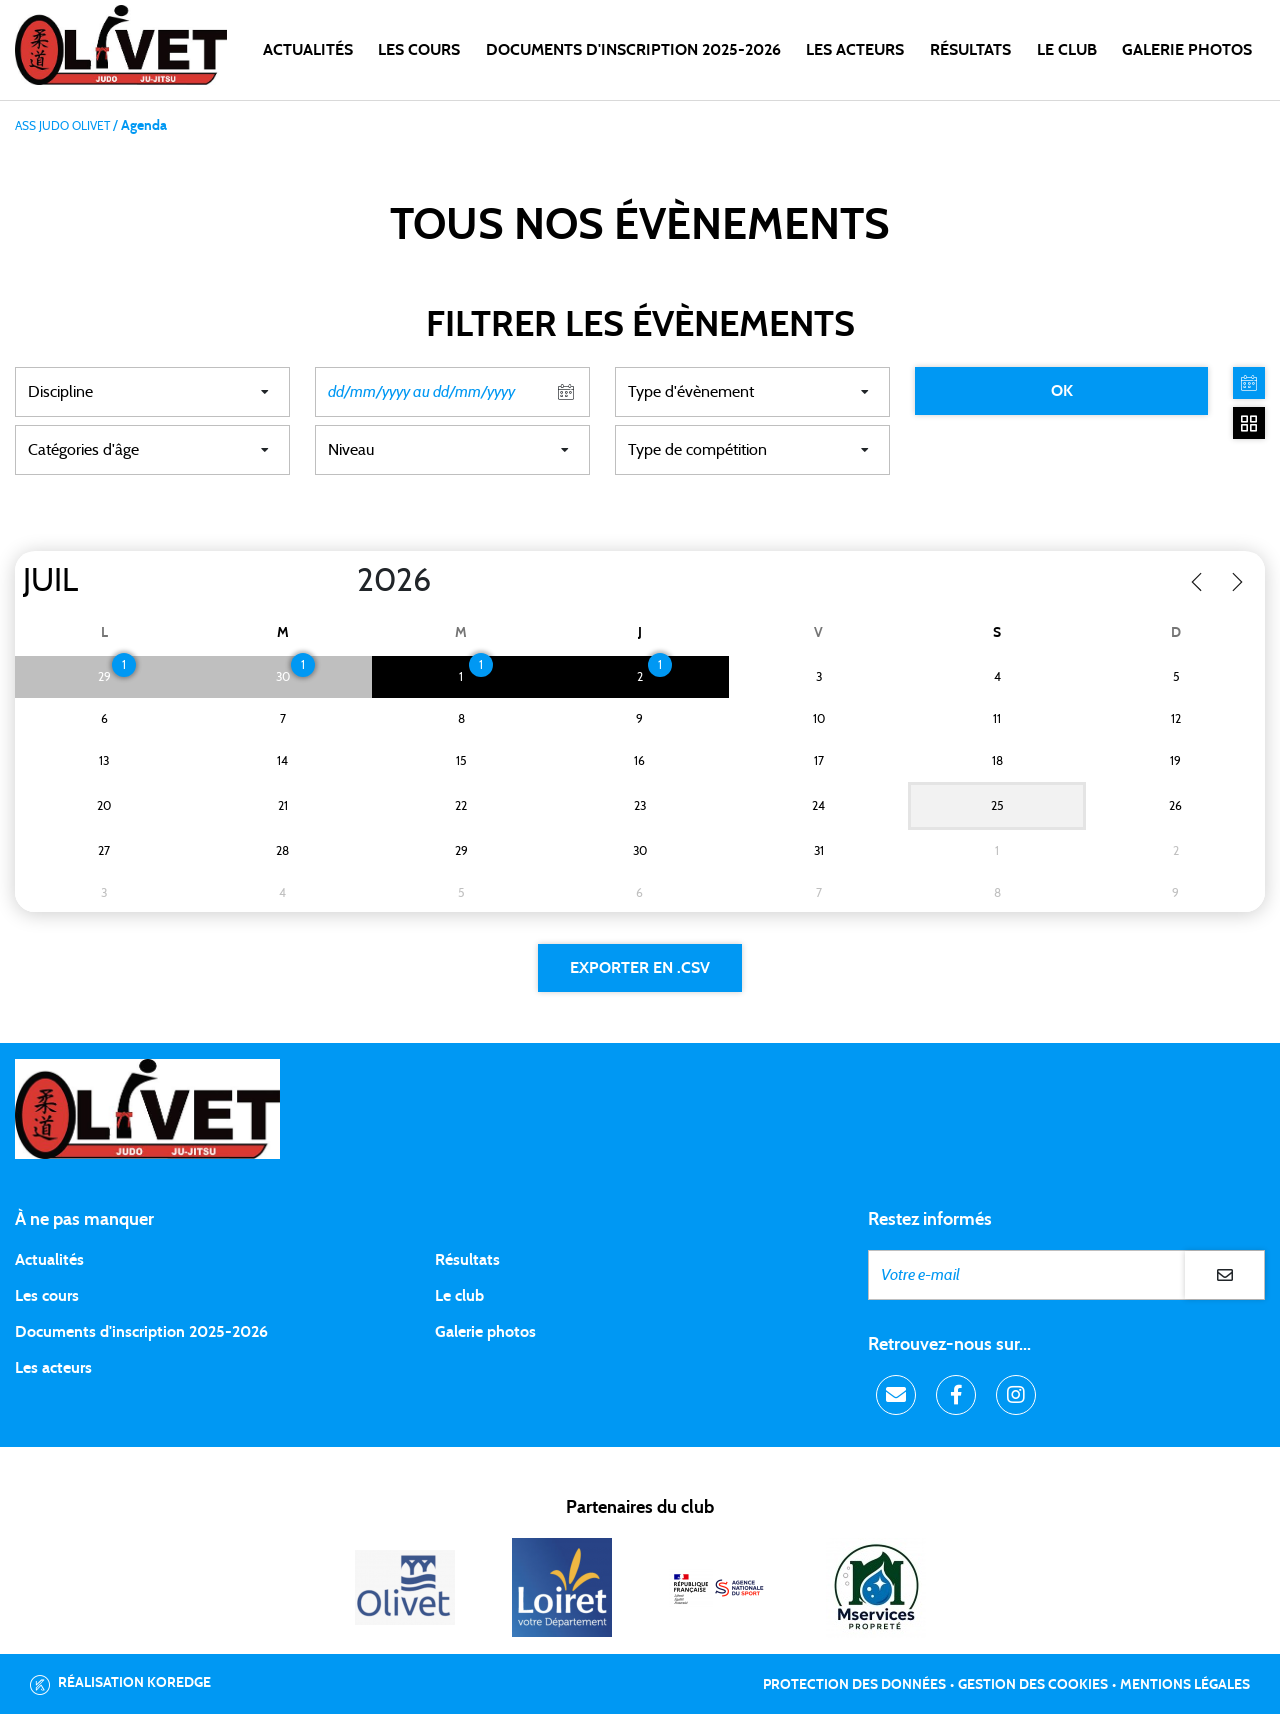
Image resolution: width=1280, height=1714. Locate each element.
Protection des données (854, 1685)
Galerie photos (1187, 50)
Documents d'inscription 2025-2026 (141, 1332)
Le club (459, 1296)
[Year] (341, 581)
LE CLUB (1067, 50)
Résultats (970, 50)
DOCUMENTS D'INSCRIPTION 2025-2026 (633, 50)
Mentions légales (1185, 1685)
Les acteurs (855, 50)
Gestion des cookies (1033, 1685)
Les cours (419, 50)
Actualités (308, 50)
